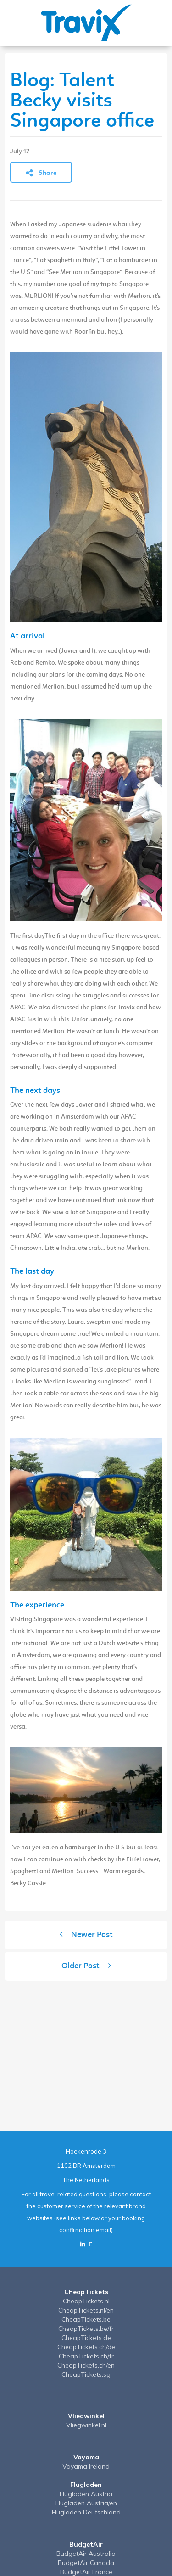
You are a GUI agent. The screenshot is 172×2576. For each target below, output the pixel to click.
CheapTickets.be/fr (86, 2328)
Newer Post (86, 1934)
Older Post (86, 1966)
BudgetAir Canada (86, 2563)
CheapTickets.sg (86, 2374)
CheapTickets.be (86, 2319)
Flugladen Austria (86, 2494)
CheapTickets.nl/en (86, 2310)
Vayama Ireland (86, 2466)
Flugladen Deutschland (86, 2512)
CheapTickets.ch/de (86, 2347)
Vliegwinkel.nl (86, 2425)
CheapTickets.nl (86, 2301)
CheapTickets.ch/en (86, 2365)
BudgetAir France (86, 2572)
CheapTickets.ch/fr (86, 2356)
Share (41, 173)
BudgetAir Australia (86, 2553)
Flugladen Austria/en (86, 2503)
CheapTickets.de (86, 2338)
